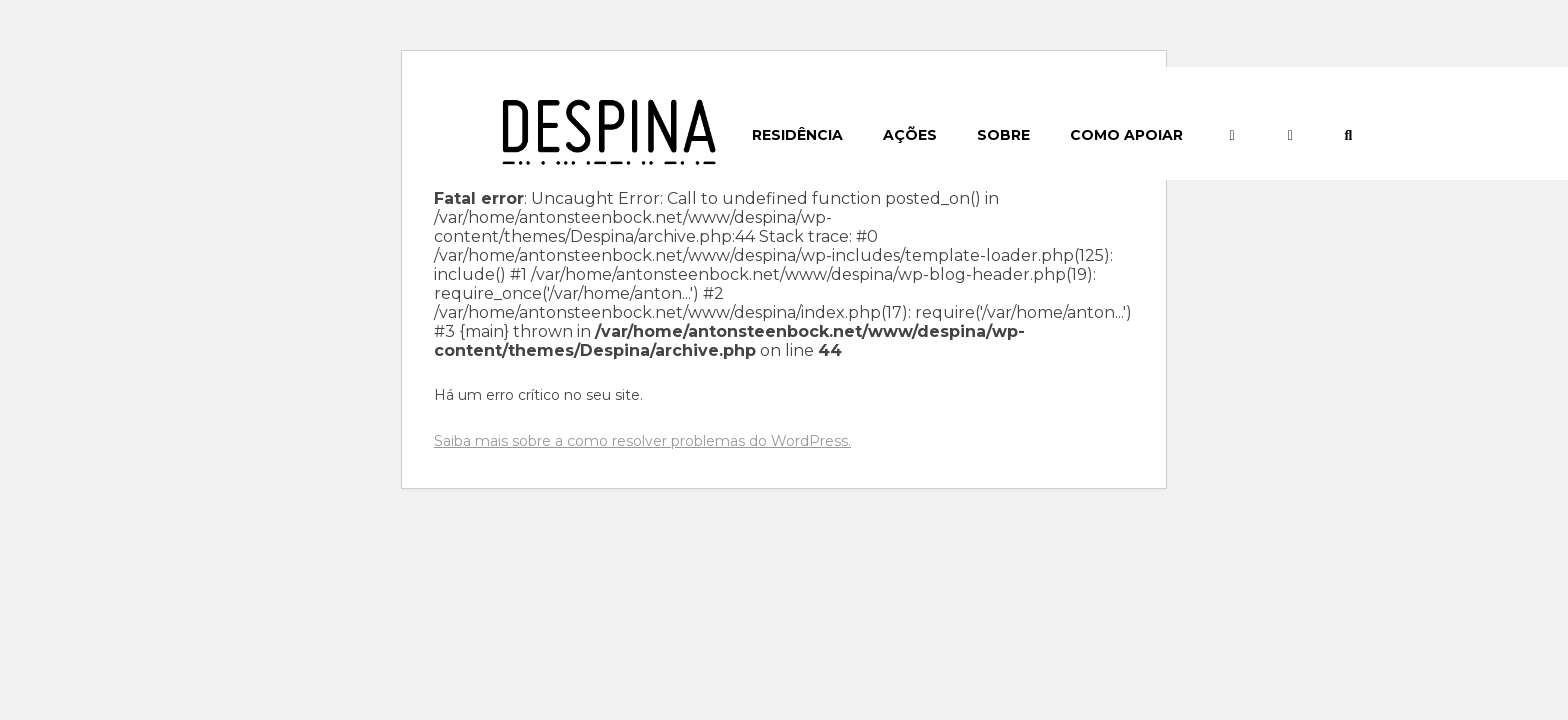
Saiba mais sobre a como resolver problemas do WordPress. (642, 441)
